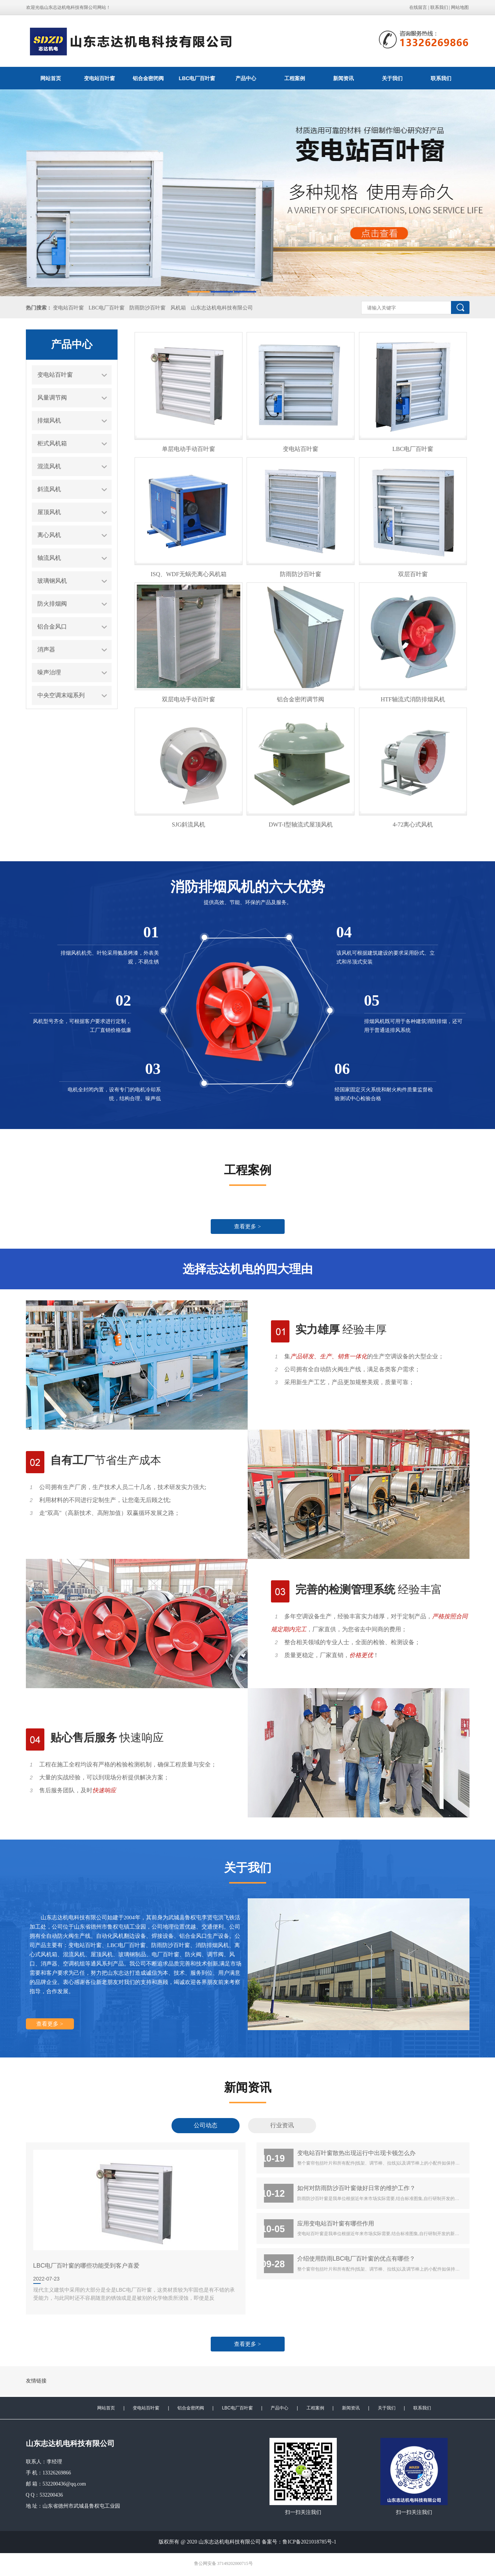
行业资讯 (282, 2125)
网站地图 (460, 7)
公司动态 (205, 2125)
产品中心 (245, 78)
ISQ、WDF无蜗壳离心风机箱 (188, 574)
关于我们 (392, 78)
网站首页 (50, 78)
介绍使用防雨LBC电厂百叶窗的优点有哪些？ (356, 2258)
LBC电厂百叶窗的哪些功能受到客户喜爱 (86, 2265)
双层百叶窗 (413, 574)
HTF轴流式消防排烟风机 (413, 699)
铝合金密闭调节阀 (300, 699)
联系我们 (439, 7)
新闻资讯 (343, 78)
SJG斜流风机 (189, 824)
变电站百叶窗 (99, 78)
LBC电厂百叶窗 (197, 78)
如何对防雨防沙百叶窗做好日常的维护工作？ (356, 2188)
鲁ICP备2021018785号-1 (309, 2542)
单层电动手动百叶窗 (188, 449)
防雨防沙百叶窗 (147, 308)
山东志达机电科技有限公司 (222, 308)
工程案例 (294, 78)
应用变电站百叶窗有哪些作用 (335, 2223)
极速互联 (260, 2564)
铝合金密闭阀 (148, 78)
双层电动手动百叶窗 (188, 699)
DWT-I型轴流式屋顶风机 (301, 824)
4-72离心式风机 (413, 824)
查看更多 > (247, 1226)
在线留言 (418, 7)
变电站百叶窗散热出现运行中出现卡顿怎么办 (356, 2152)
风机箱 (178, 308)
